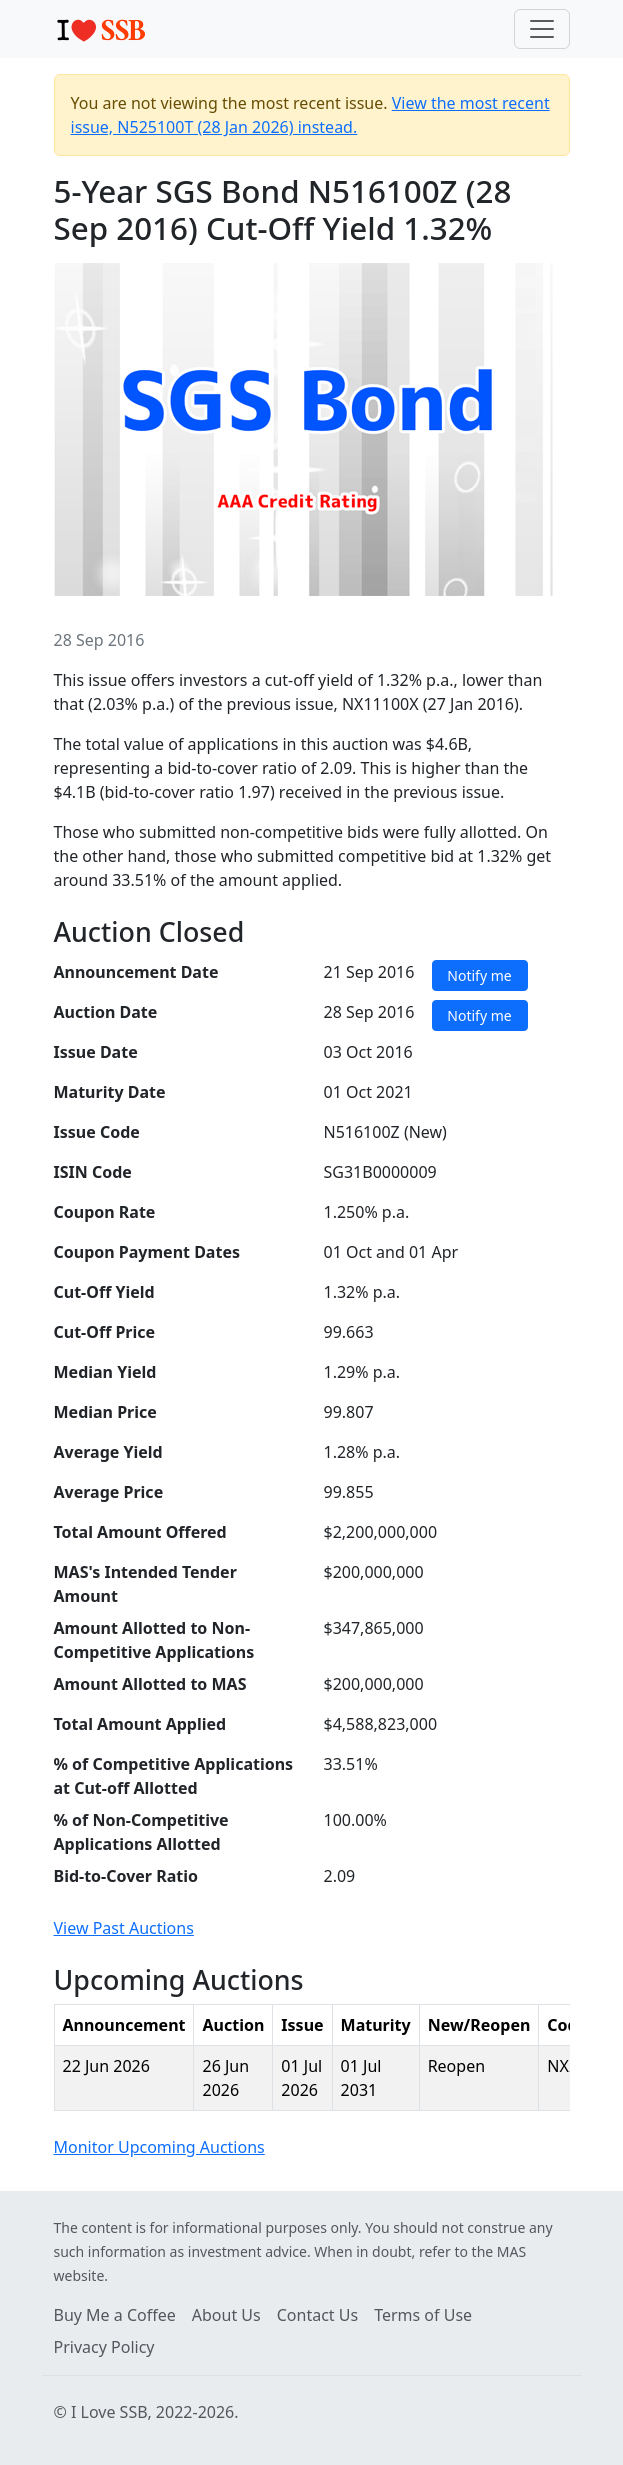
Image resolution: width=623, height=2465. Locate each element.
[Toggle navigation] (542, 29)
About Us (226, 2315)
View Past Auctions (124, 1928)
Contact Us (317, 2315)
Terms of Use (423, 2315)
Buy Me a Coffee (115, 2315)
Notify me (479, 975)
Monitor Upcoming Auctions (159, 2147)
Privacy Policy (104, 2347)
